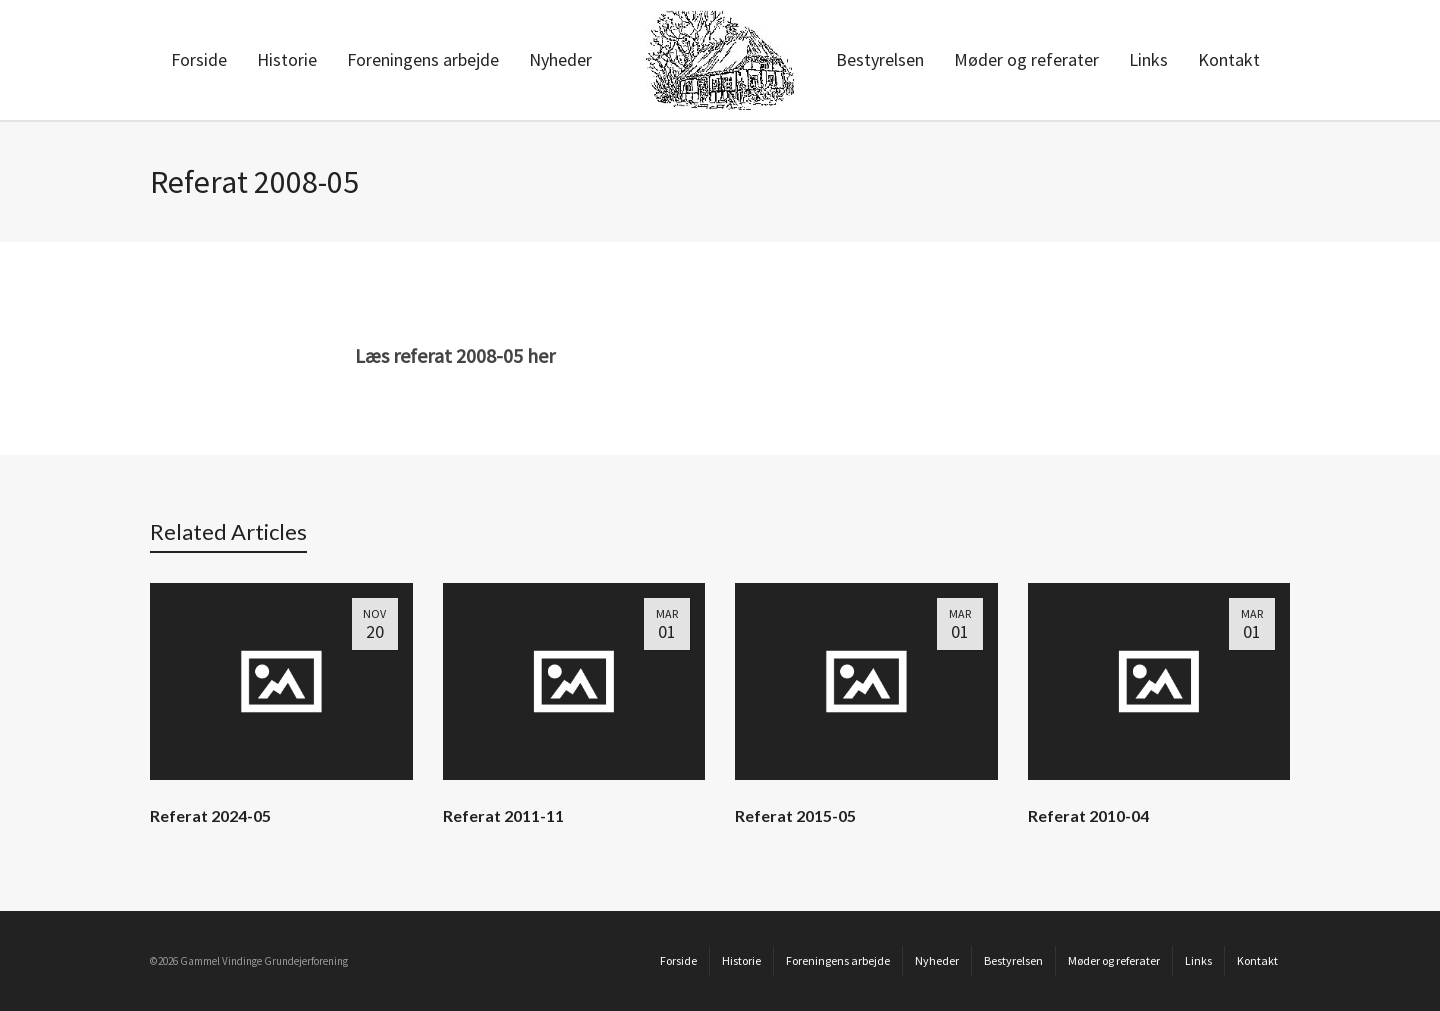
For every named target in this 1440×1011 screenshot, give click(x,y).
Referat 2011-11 (503, 815)
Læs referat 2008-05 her (455, 355)
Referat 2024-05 (210, 815)
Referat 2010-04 (1088, 815)
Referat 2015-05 (795, 815)
